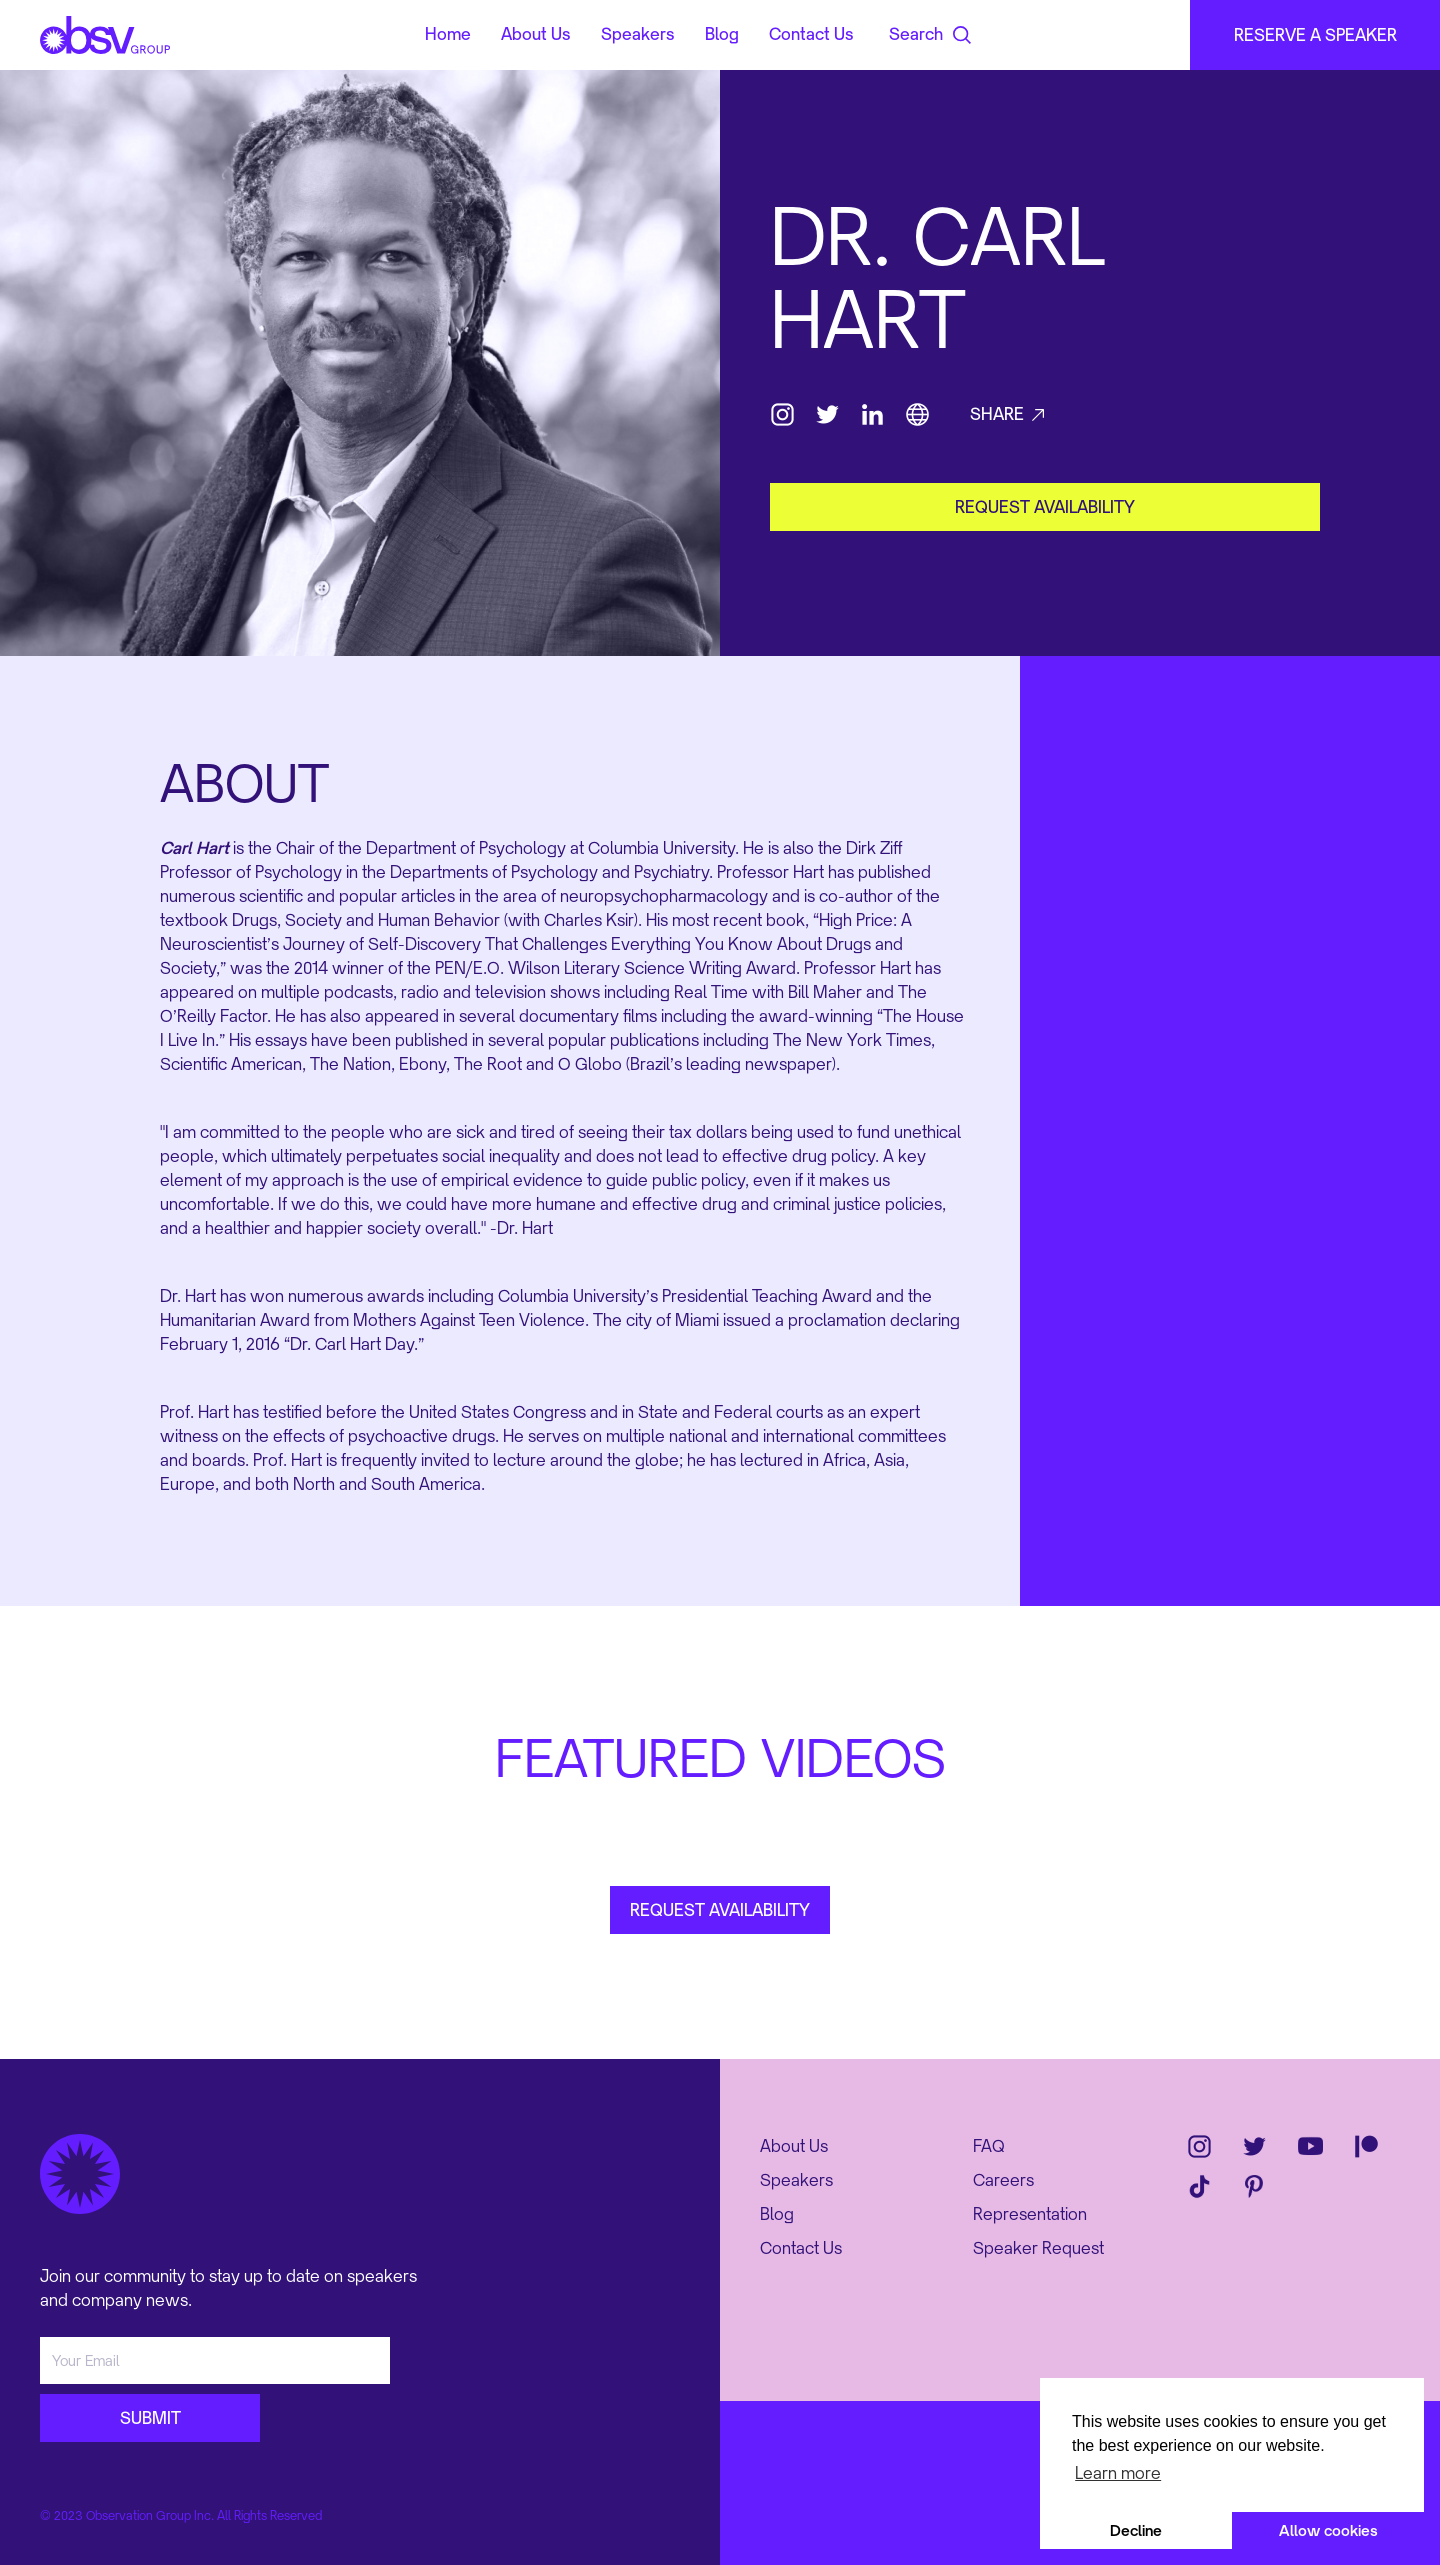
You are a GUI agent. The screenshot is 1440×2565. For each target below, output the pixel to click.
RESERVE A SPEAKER (1315, 35)
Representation (1030, 2214)
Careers (1003, 2180)
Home (448, 35)
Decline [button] (1136, 2530)
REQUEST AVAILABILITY (720, 1910)
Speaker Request (1038, 2248)
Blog (722, 35)
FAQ (989, 2146)
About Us (536, 35)
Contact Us (811, 35)
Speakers (638, 35)
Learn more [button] (1118, 2473)
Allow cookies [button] (1328, 2530)
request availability (1045, 507)
